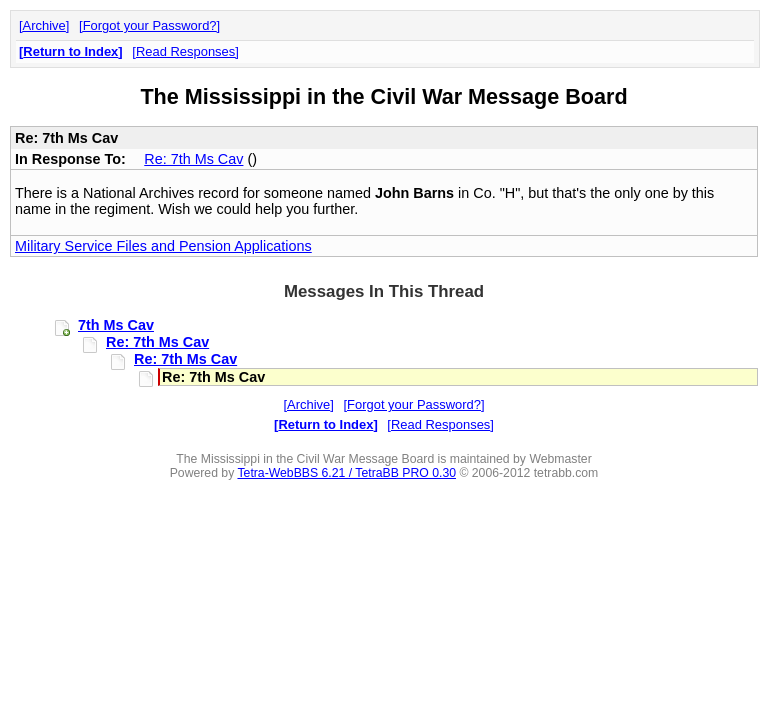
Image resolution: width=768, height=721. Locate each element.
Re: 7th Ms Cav (193, 159)
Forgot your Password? (150, 25)
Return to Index (70, 51)
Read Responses (185, 51)
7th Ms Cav (116, 325)
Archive (44, 25)
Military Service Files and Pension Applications (163, 246)
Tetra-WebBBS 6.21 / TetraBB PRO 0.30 (346, 473)
